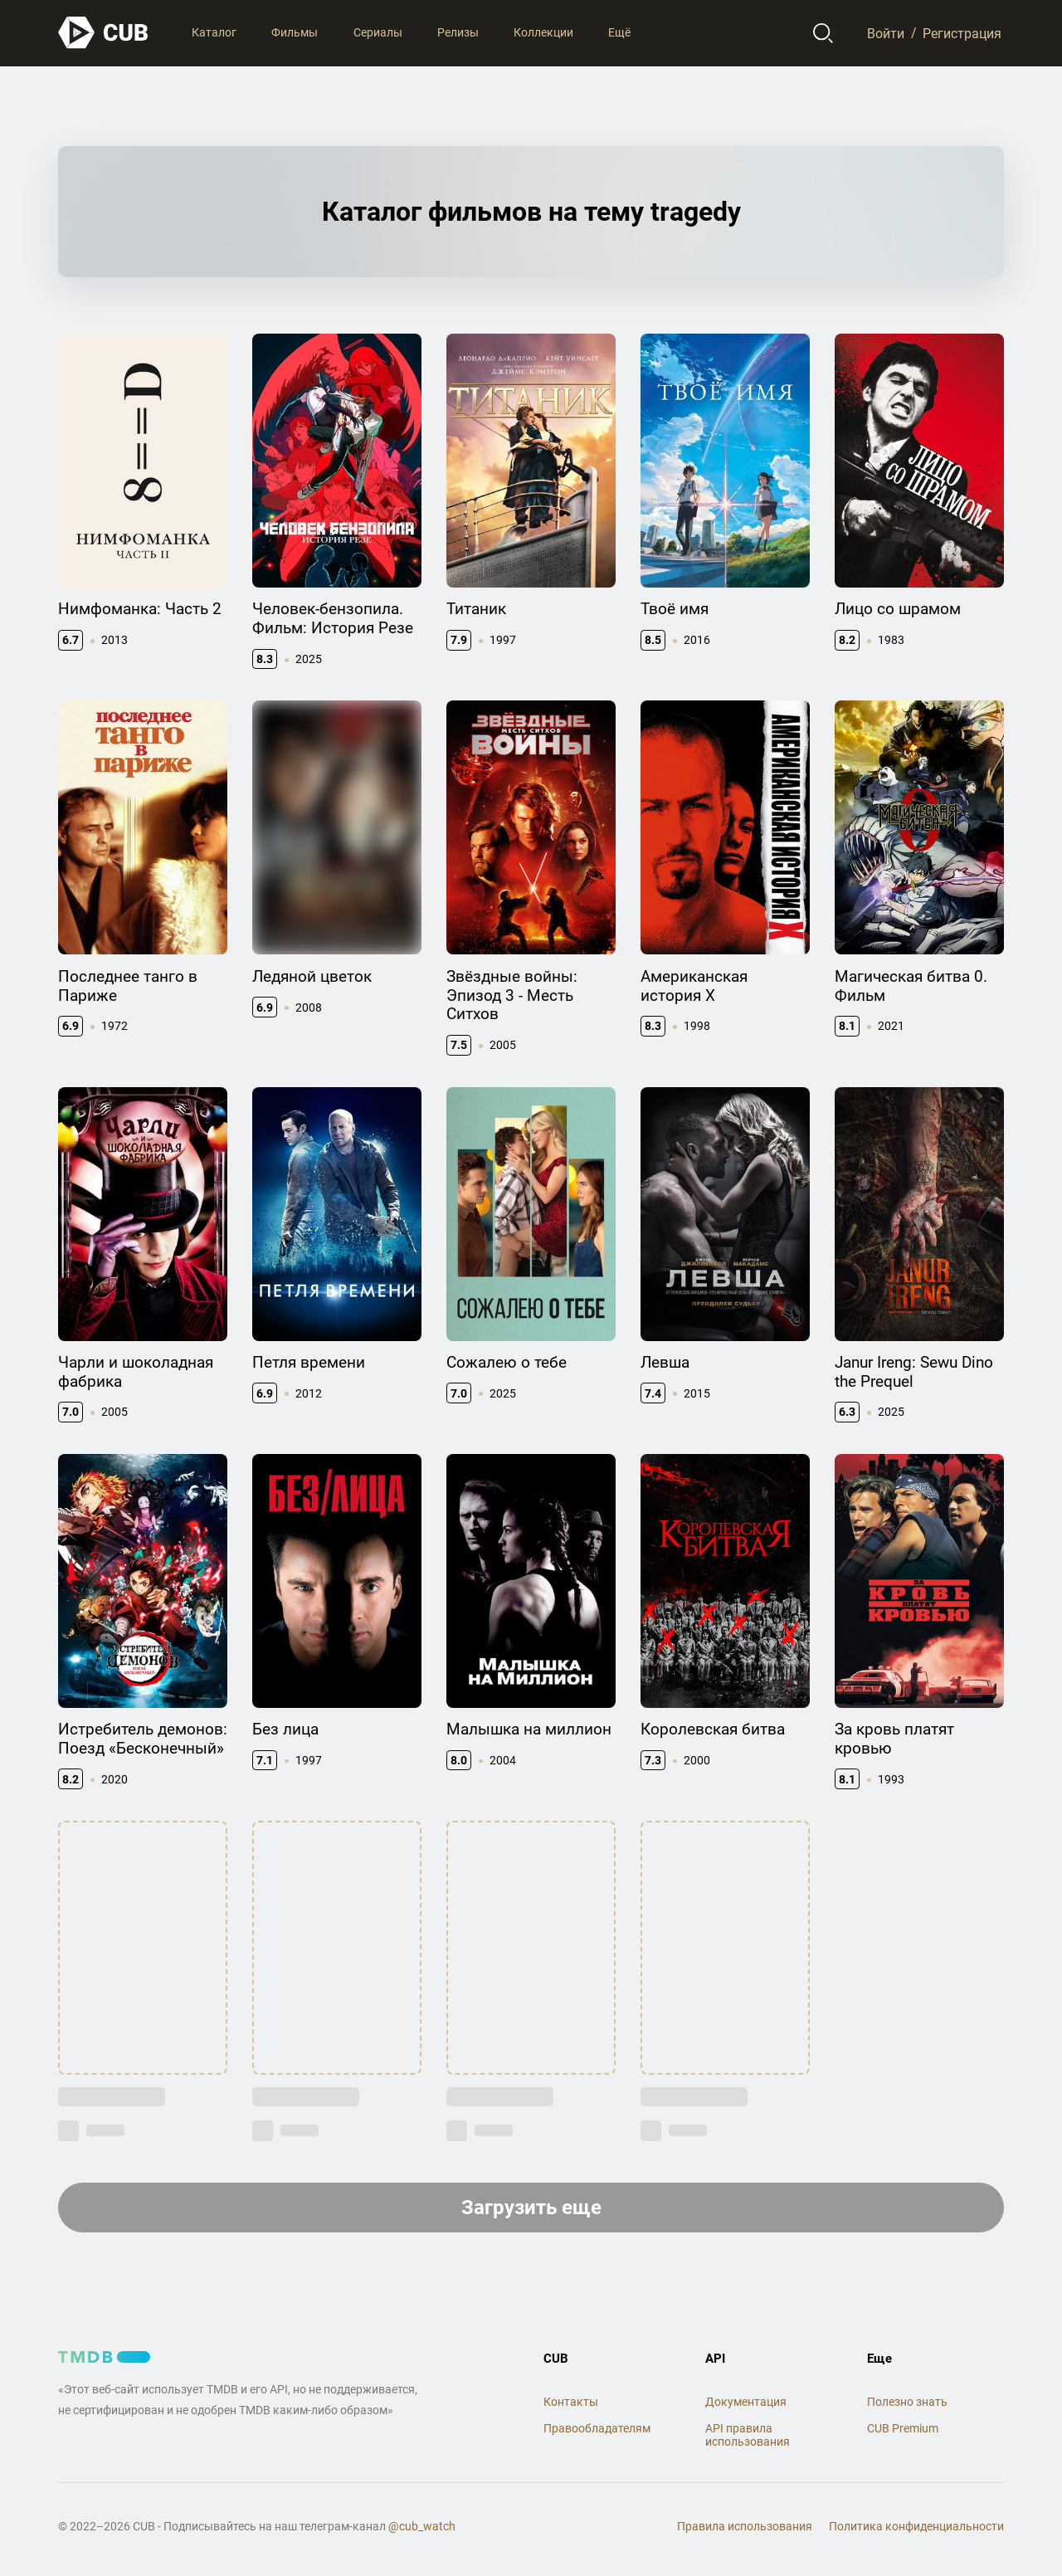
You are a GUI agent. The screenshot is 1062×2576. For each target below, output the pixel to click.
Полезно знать (907, 2401)
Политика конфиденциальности (916, 2526)
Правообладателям (596, 2428)
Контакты (570, 2401)
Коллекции (543, 32)
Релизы (458, 32)
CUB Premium (902, 2428)
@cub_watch (421, 2526)
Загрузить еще (531, 2207)
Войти (885, 33)
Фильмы (294, 32)
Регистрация (962, 33)
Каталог (214, 32)
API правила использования (747, 2435)
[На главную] (103, 33)
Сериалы (377, 32)
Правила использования (744, 2526)
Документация (746, 2401)
